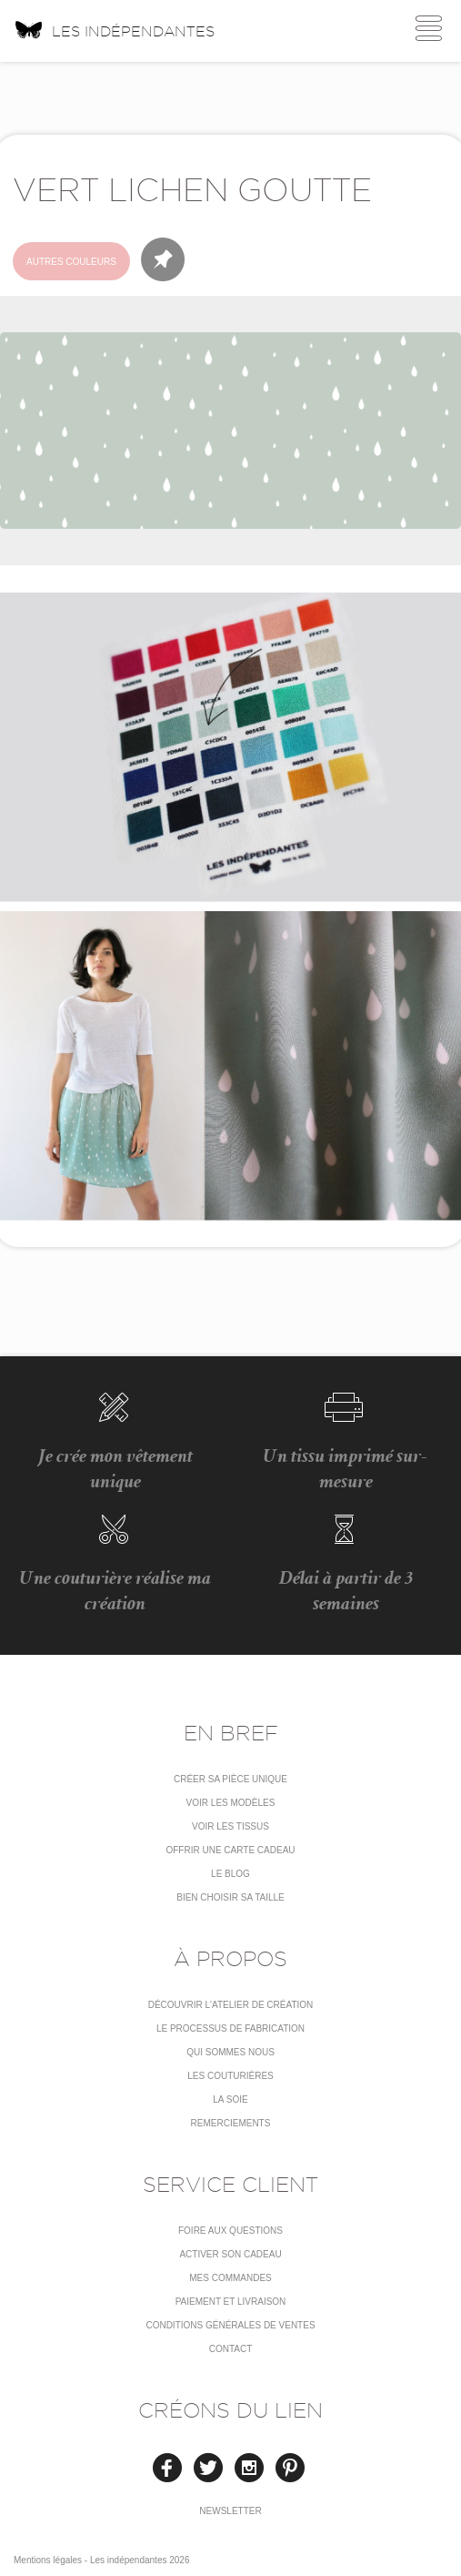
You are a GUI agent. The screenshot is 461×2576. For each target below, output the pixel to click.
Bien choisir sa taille (230, 1897)
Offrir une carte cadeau (230, 1850)
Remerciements (231, 2123)
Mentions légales (48, 2560)
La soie (230, 2099)
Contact (231, 2349)
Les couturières (230, 2076)
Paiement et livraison (230, 2302)
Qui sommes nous (230, 2052)
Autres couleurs (71, 262)
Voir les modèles (231, 1803)
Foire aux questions (230, 2231)
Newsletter (230, 2511)
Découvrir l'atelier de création (231, 2005)
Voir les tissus (230, 1826)
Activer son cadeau (230, 2254)
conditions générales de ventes (230, 2325)
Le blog (230, 1874)
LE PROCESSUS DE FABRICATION (230, 2028)
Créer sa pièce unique (230, 1779)
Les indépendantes (114, 29)
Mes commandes (230, 2278)
